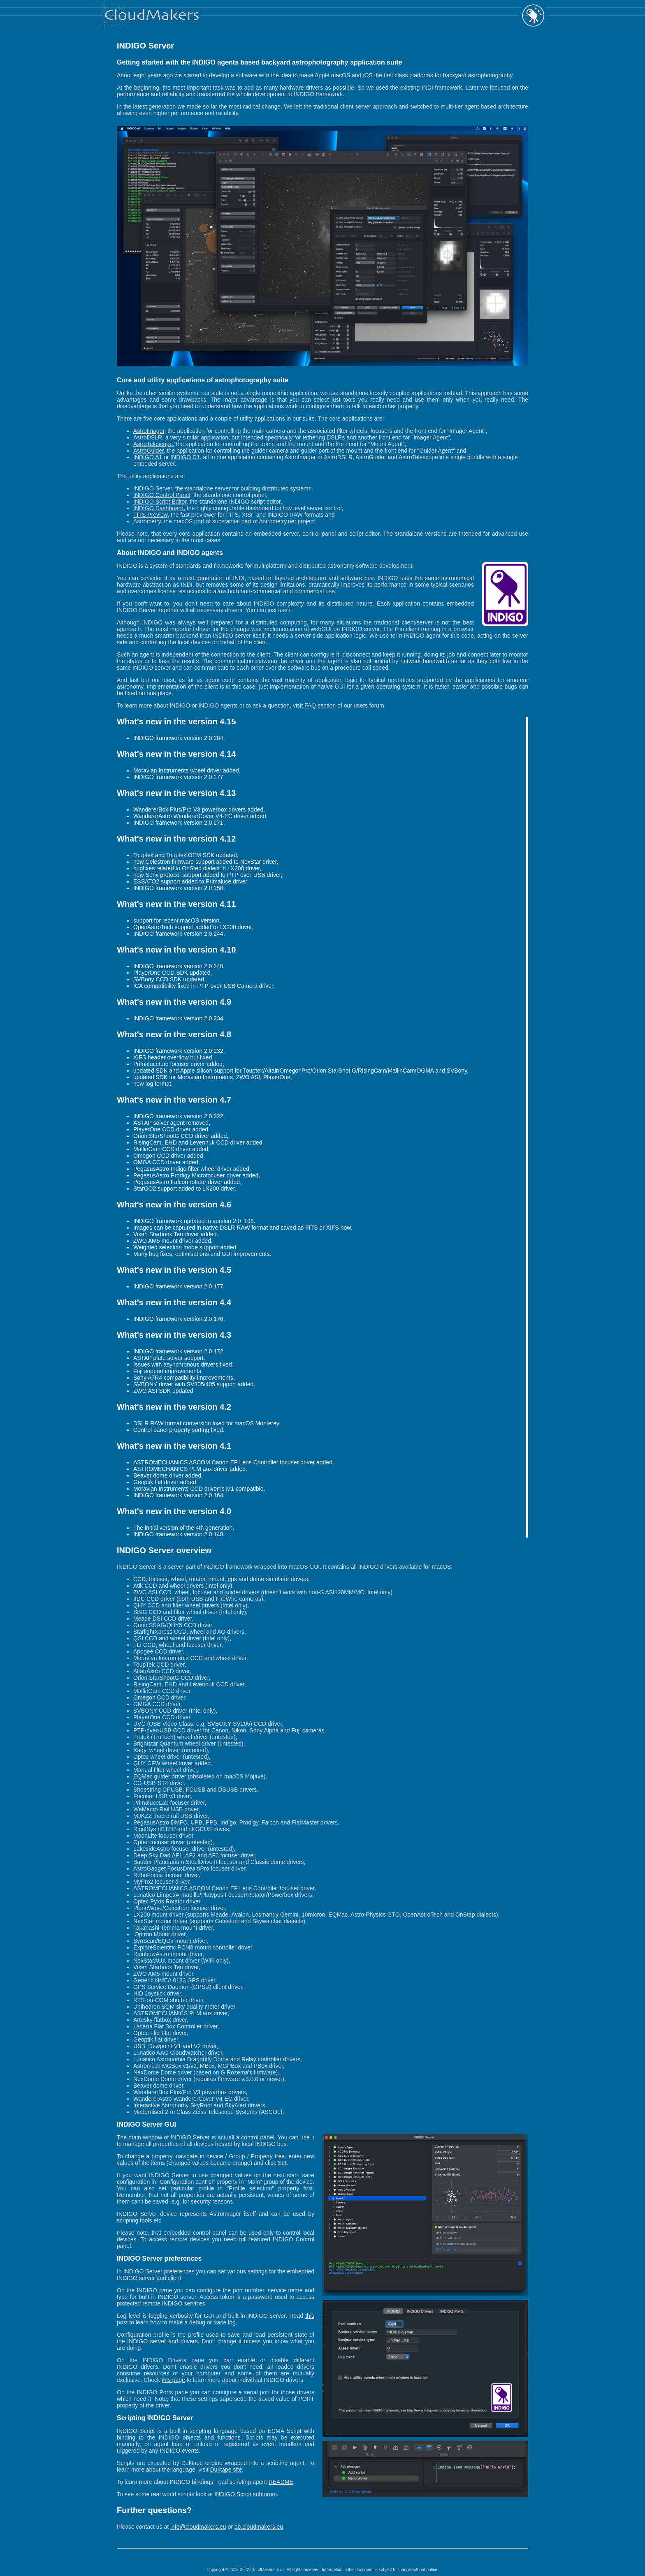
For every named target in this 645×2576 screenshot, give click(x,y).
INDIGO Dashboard (158, 508)
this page (173, 2380)
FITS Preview (150, 514)
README (281, 2482)
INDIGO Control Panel (161, 495)
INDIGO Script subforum (245, 2494)
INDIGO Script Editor (159, 501)
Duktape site (226, 2469)
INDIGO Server (152, 488)
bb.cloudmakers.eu (258, 2526)
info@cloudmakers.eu (198, 2526)
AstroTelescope (153, 444)
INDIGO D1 (185, 457)
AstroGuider (148, 450)
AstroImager (148, 431)
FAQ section (320, 705)
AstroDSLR (147, 437)
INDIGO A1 (147, 457)
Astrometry (147, 521)
